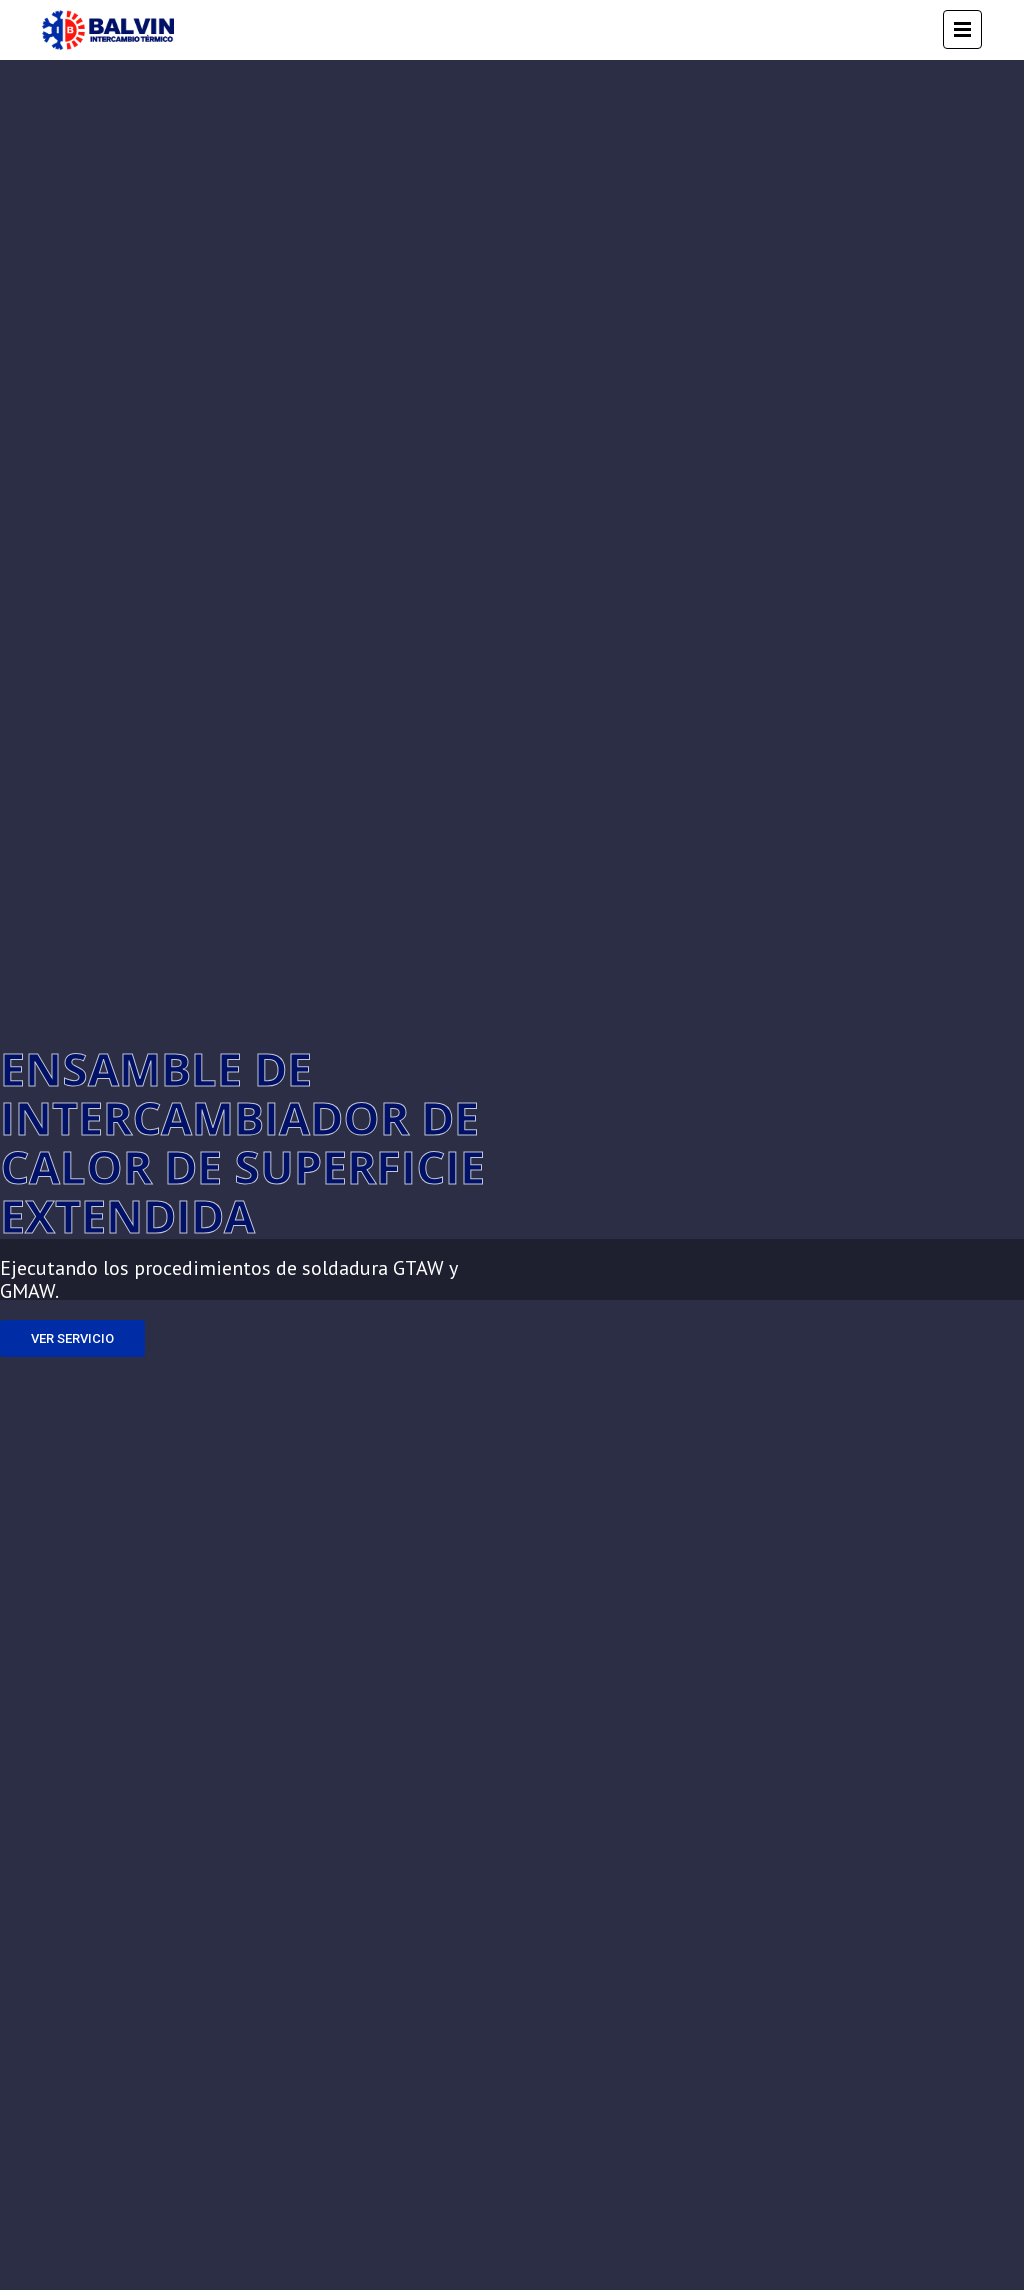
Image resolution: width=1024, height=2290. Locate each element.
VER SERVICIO (72, 1338)
